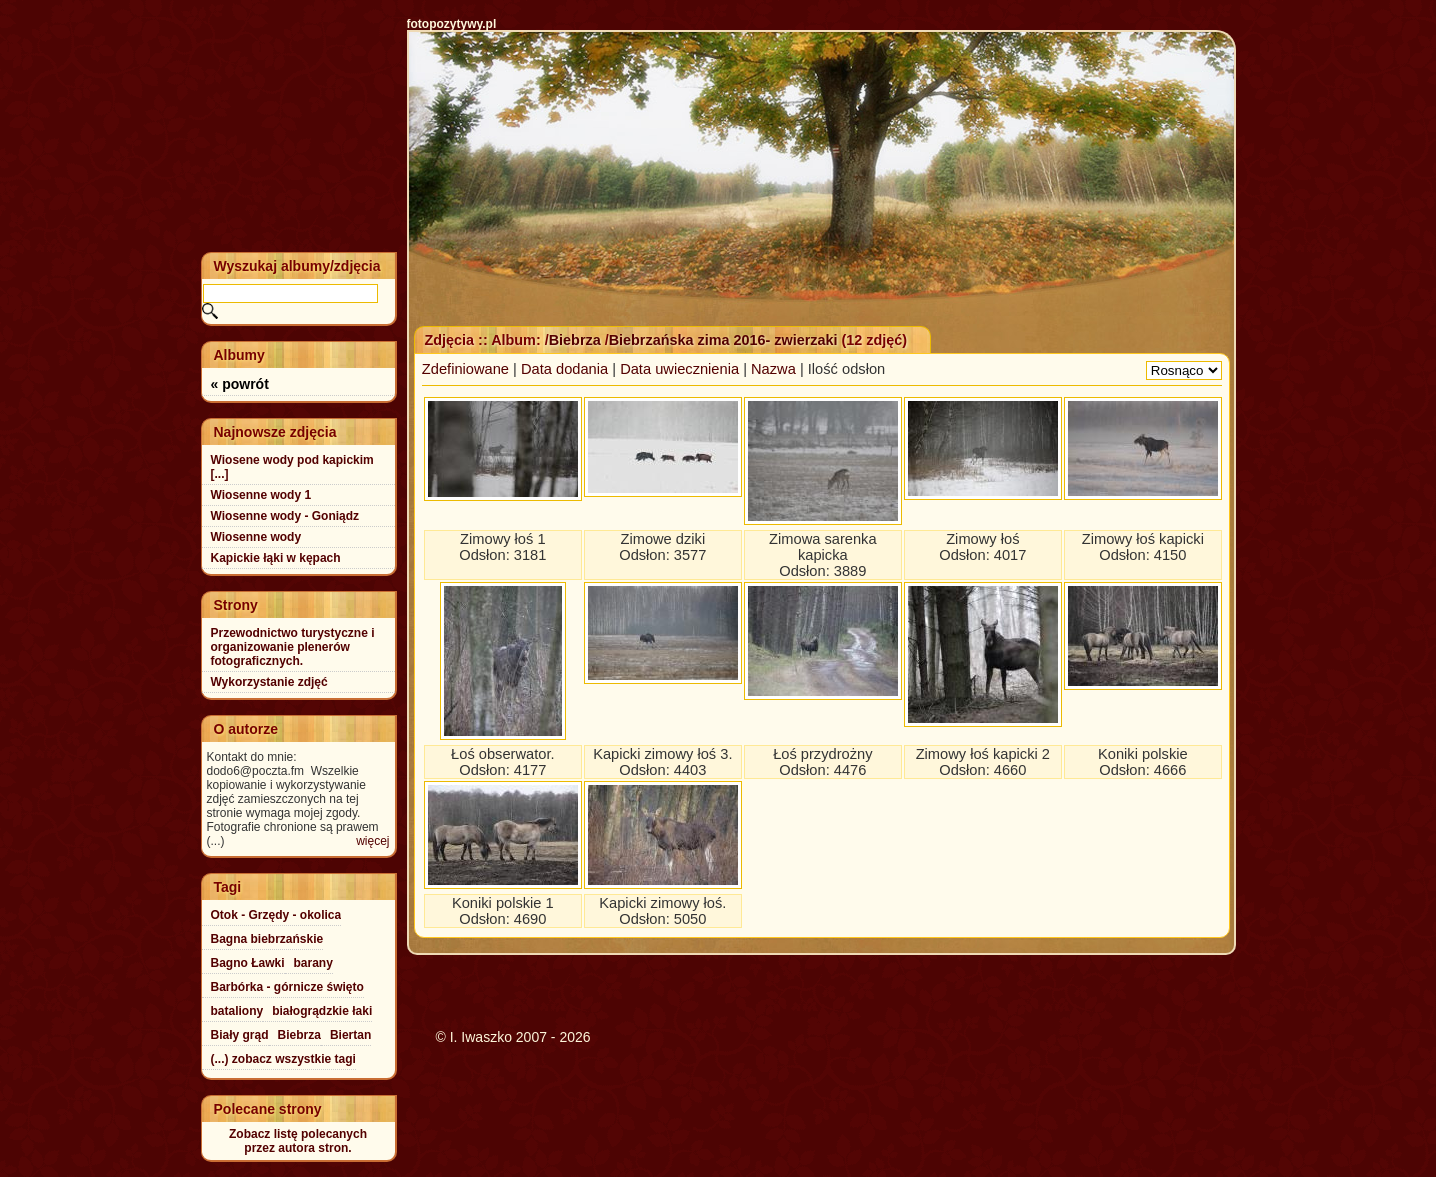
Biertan (350, 1035)
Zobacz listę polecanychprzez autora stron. (298, 1141)
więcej (372, 841)
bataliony (237, 1011)
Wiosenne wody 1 (261, 495)
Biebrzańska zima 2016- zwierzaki (723, 340)
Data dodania (564, 369)
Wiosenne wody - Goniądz (285, 516)
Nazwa (773, 369)
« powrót (240, 384)
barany (313, 963)
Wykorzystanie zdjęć (269, 682)
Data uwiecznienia (679, 369)
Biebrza (577, 340)
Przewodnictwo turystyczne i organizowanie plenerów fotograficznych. (293, 647)
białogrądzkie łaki (322, 1011)
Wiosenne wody (256, 537)
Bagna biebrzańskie (267, 939)
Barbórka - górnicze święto (287, 987)
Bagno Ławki (248, 963)
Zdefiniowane (465, 369)
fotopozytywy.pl (452, 24)
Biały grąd (240, 1035)
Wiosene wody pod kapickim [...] (292, 467)
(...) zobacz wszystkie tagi (283, 1059)
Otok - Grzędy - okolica (276, 915)
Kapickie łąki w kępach (276, 558)
